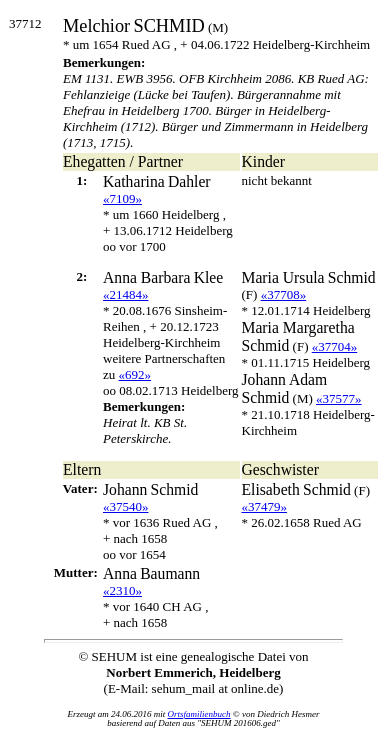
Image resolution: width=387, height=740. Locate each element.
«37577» (339, 398)
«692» (135, 374)
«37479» (265, 506)
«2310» (122, 590)
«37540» (126, 506)
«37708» (284, 294)
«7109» (122, 198)
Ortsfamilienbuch (199, 714)
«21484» (126, 294)
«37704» (335, 346)
